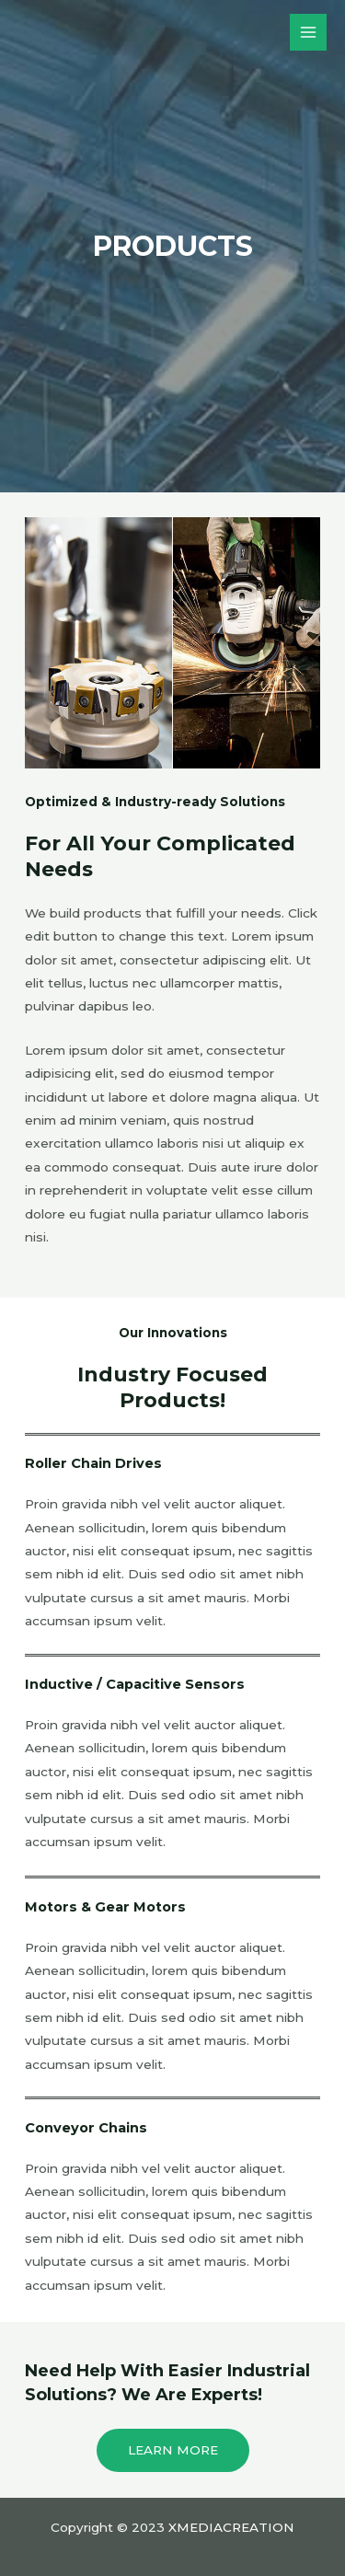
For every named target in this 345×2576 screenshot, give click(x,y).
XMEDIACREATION (231, 2527)
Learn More (173, 2450)
